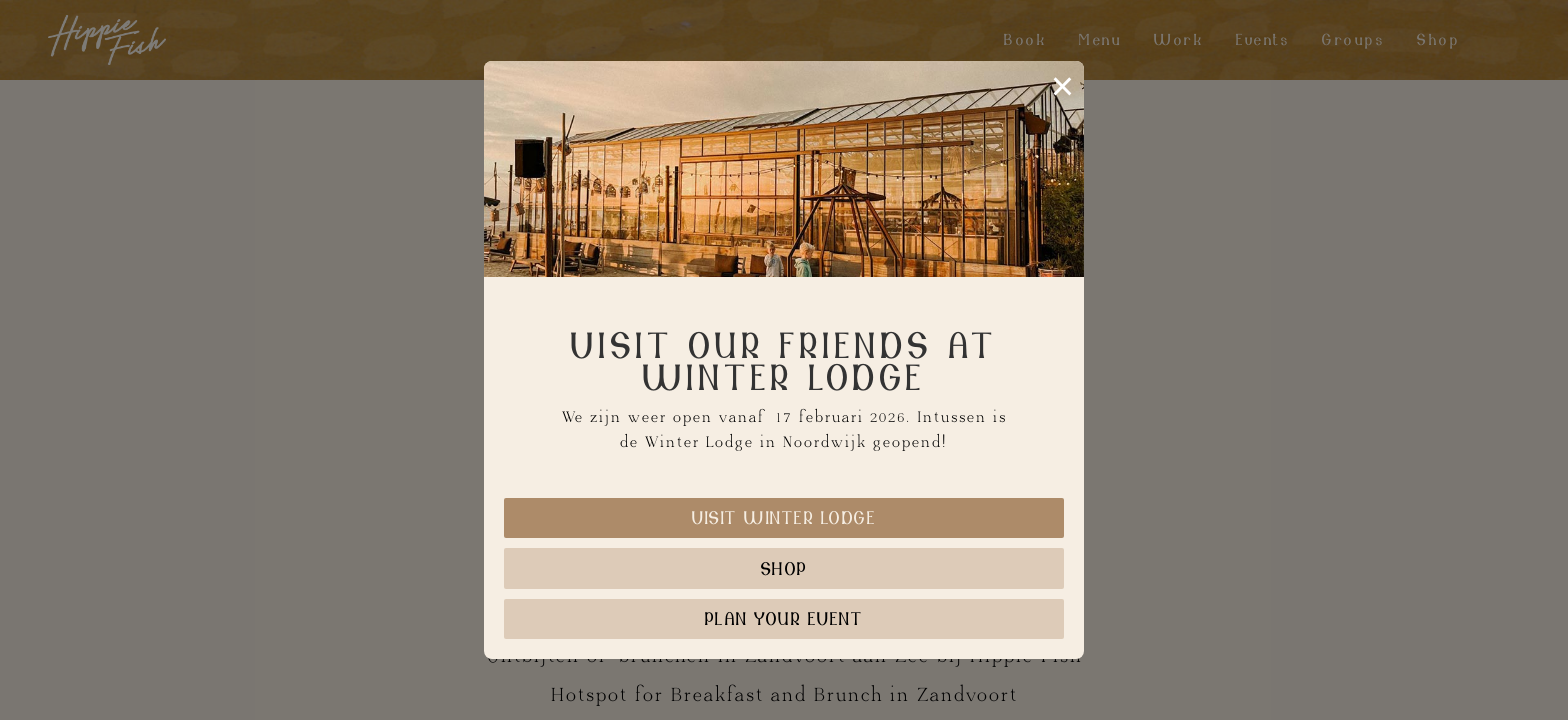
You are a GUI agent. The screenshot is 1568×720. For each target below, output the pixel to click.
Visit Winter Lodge (784, 517)
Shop (784, 568)
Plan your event (784, 618)
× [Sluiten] (1062, 86)
